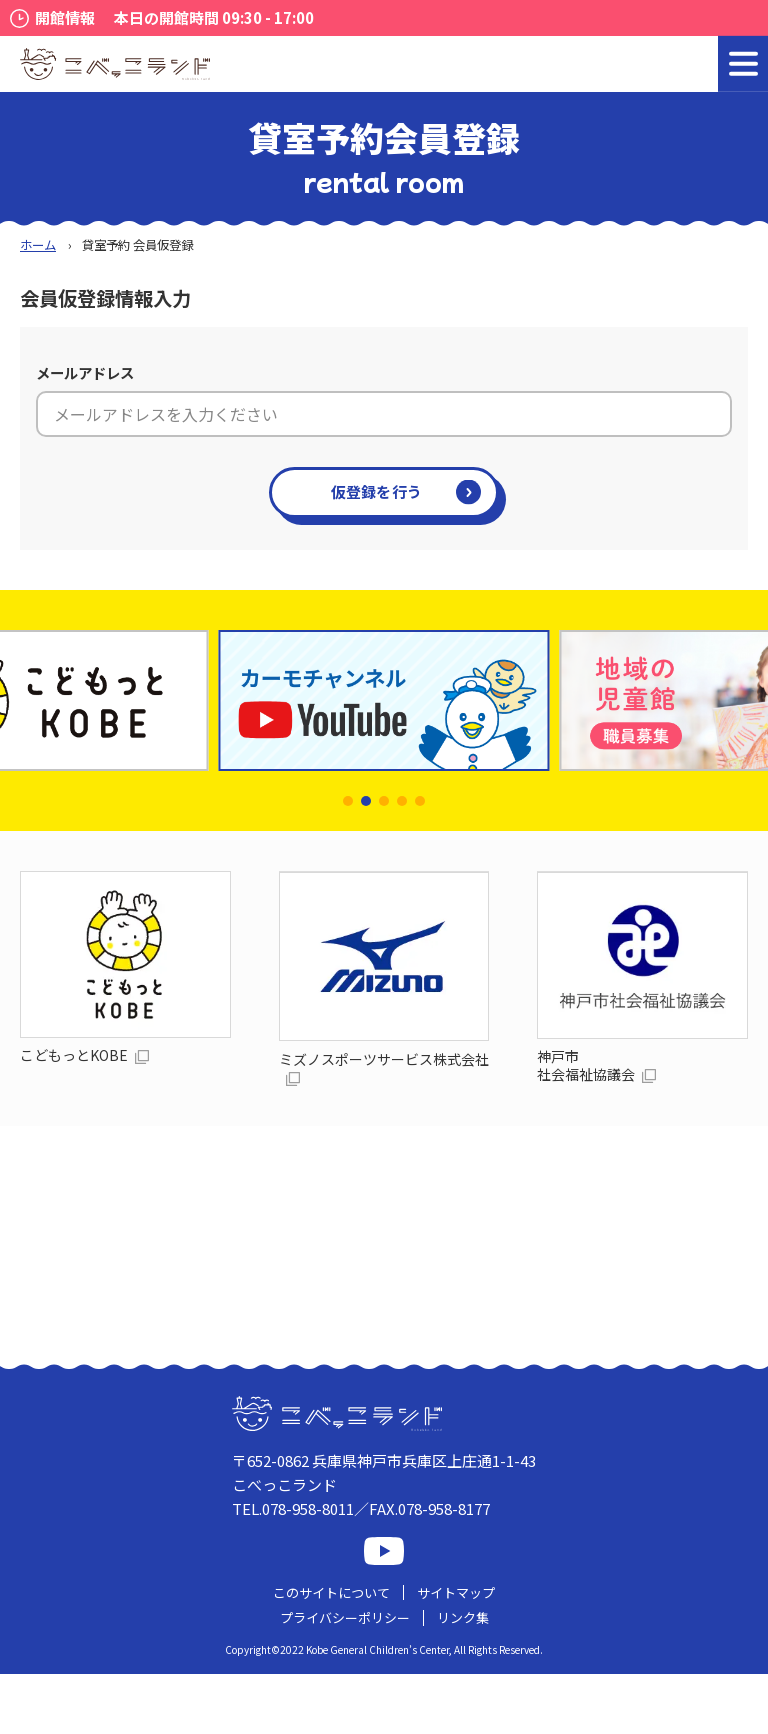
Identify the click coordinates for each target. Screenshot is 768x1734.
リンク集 (463, 1617)
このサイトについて (331, 1592)
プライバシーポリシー (345, 1617)
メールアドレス (85, 372)
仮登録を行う (377, 491)
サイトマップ (456, 1592)
